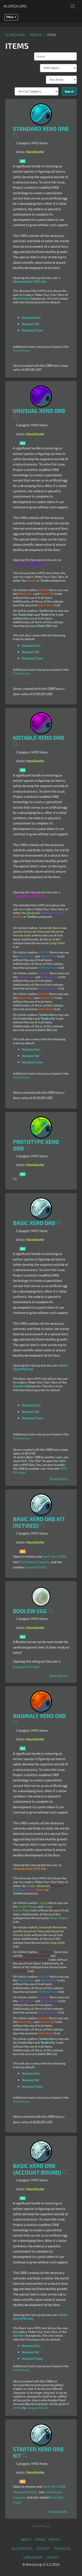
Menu (11, 17)
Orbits (17, 2408)
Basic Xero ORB (34, 1223)
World (36, 35)
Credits (52, 2557)
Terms (40, 2539)
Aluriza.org (15, 6)
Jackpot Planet (37, 2408)
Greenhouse (21, 350)
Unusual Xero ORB (39, 410)
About (26, 2539)
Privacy (55, 2539)
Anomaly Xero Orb (39, 1716)
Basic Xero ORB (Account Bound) (37, 2169)
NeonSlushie (35, 152)
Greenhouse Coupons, (35, 1562)
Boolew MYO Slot (25, 1667)
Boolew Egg (30, 1611)
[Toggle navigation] (73, 6)
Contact (43, 2548)
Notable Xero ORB (38, 737)
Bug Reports (22, 2548)
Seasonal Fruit (34, 1567)
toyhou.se (61, 2548)
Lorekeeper (33, 2557)
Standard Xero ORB (41, 128)
